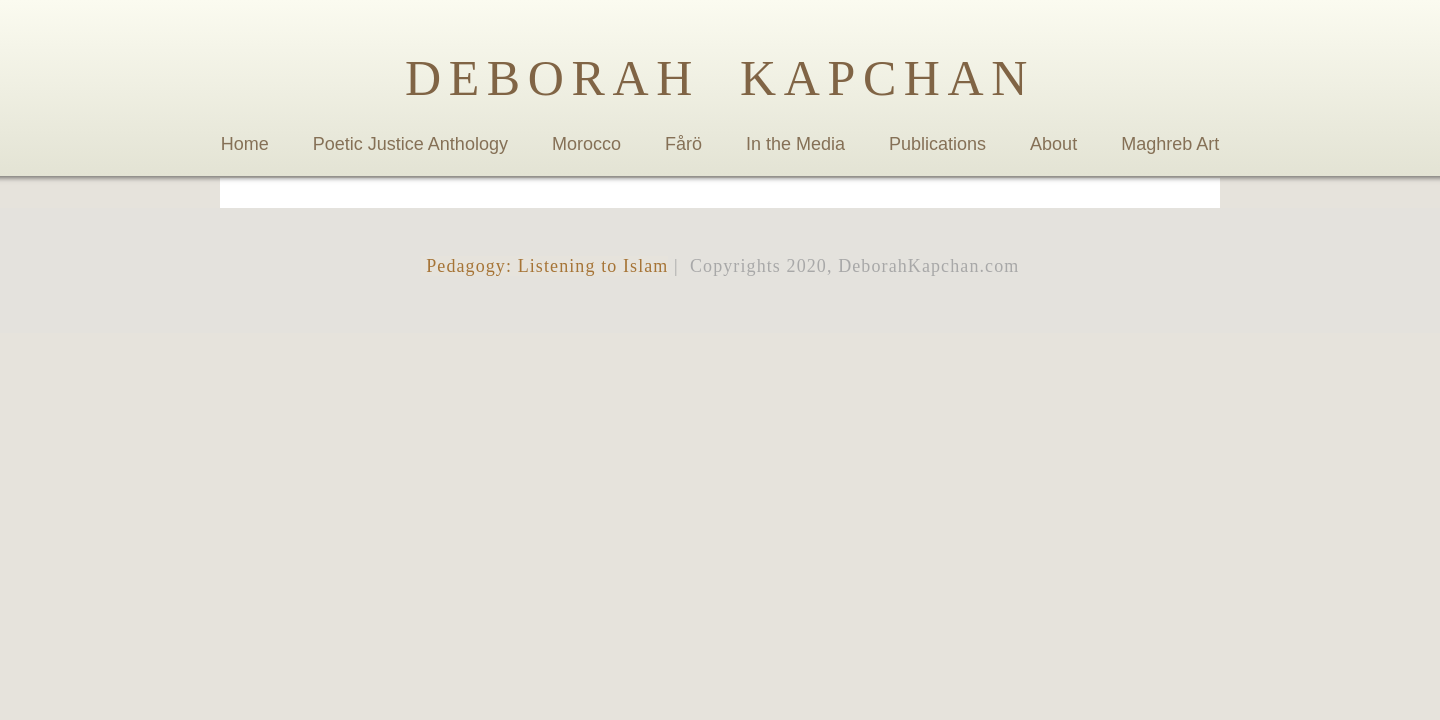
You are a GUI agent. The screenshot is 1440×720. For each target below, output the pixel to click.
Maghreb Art (1170, 144)
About (1053, 144)
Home (245, 144)
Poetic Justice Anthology (410, 144)
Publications (937, 144)
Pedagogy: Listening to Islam (545, 266)
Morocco (586, 144)
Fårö (683, 144)
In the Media (795, 144)
